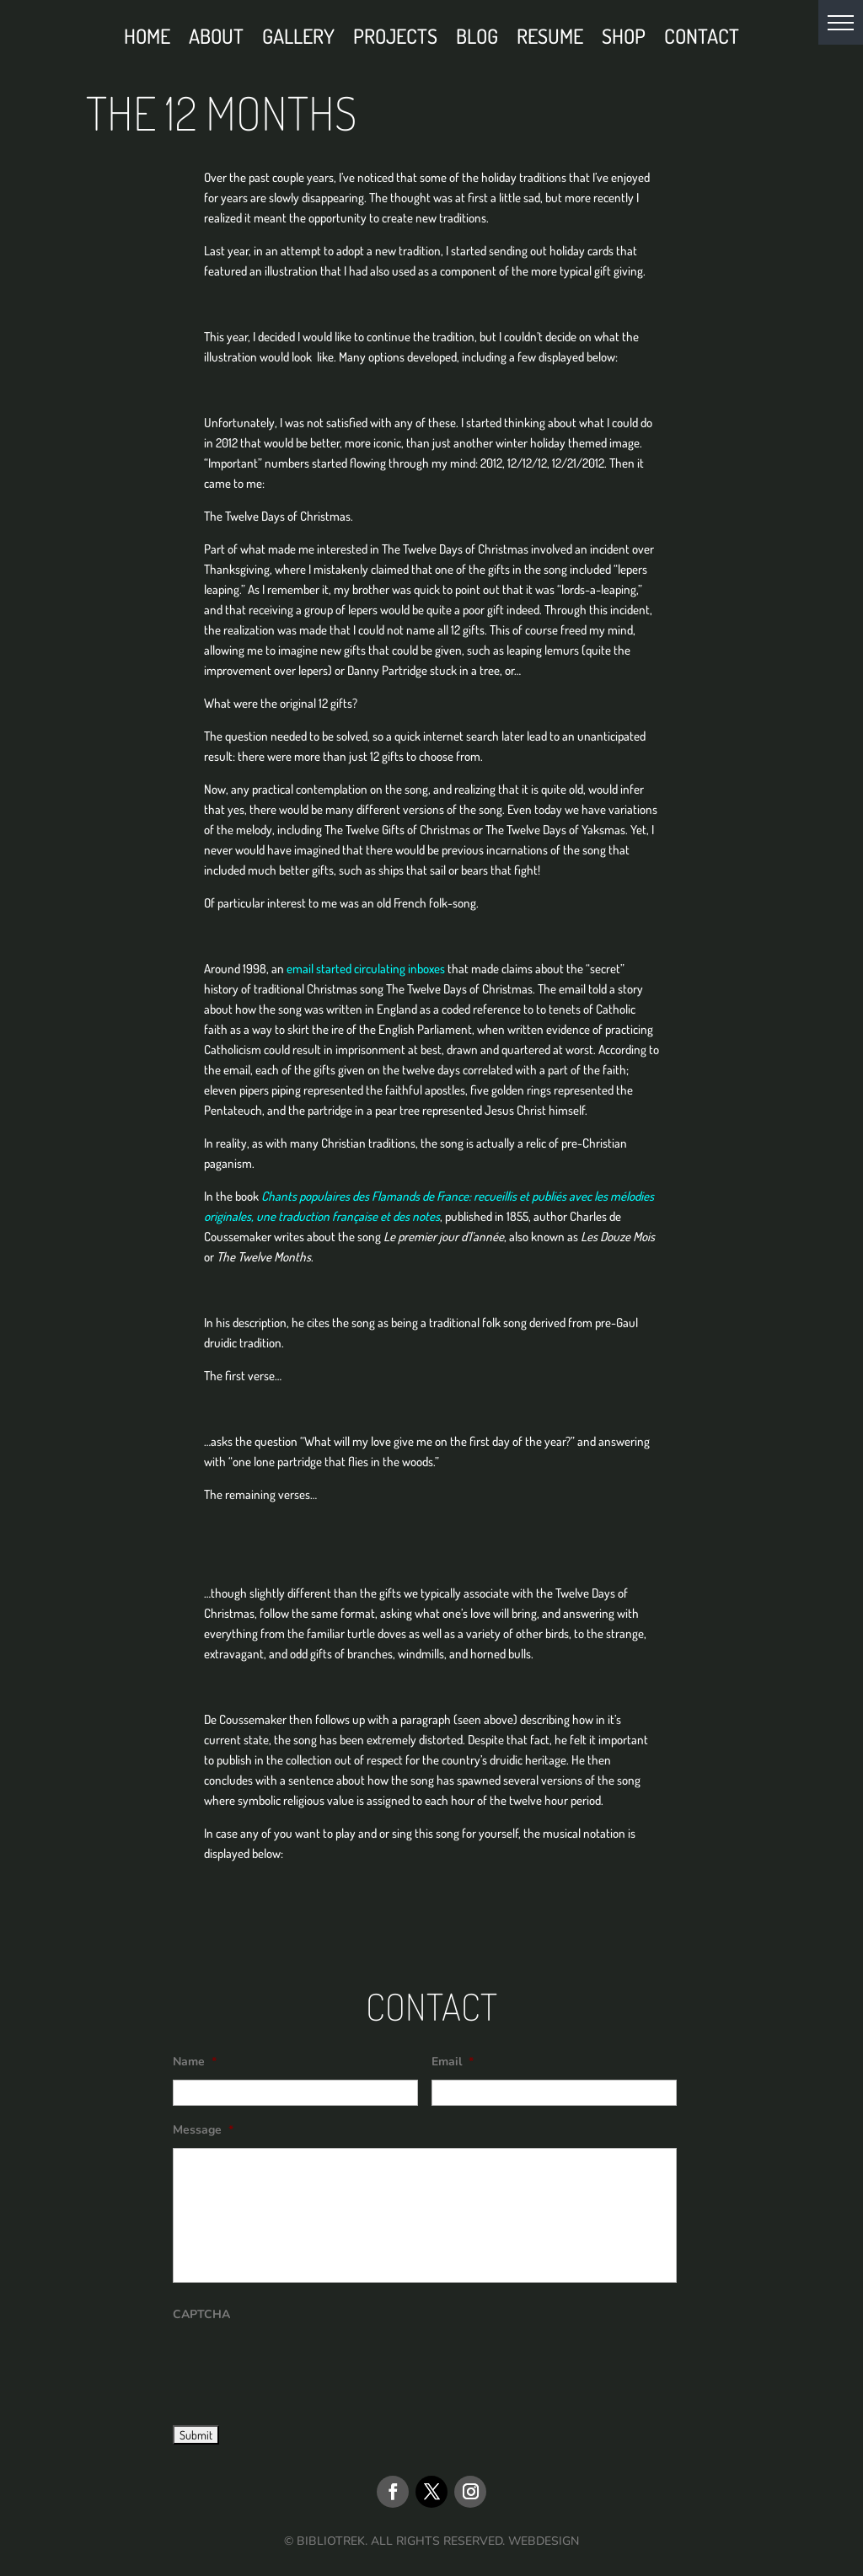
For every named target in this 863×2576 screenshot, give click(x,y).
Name (195, 2062)
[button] (840, 22)
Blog (477, 39)
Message (203, 2130)
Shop (624, 39)
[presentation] (301, 2365)
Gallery (298, 39)
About (216, 39)
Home (147, 39)
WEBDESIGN (543, 2541)
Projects (395, 39)
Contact (701, 39)
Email (453, 2062)
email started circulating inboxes (366, 969)
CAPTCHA (201, 2314)
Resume (550, 39)
